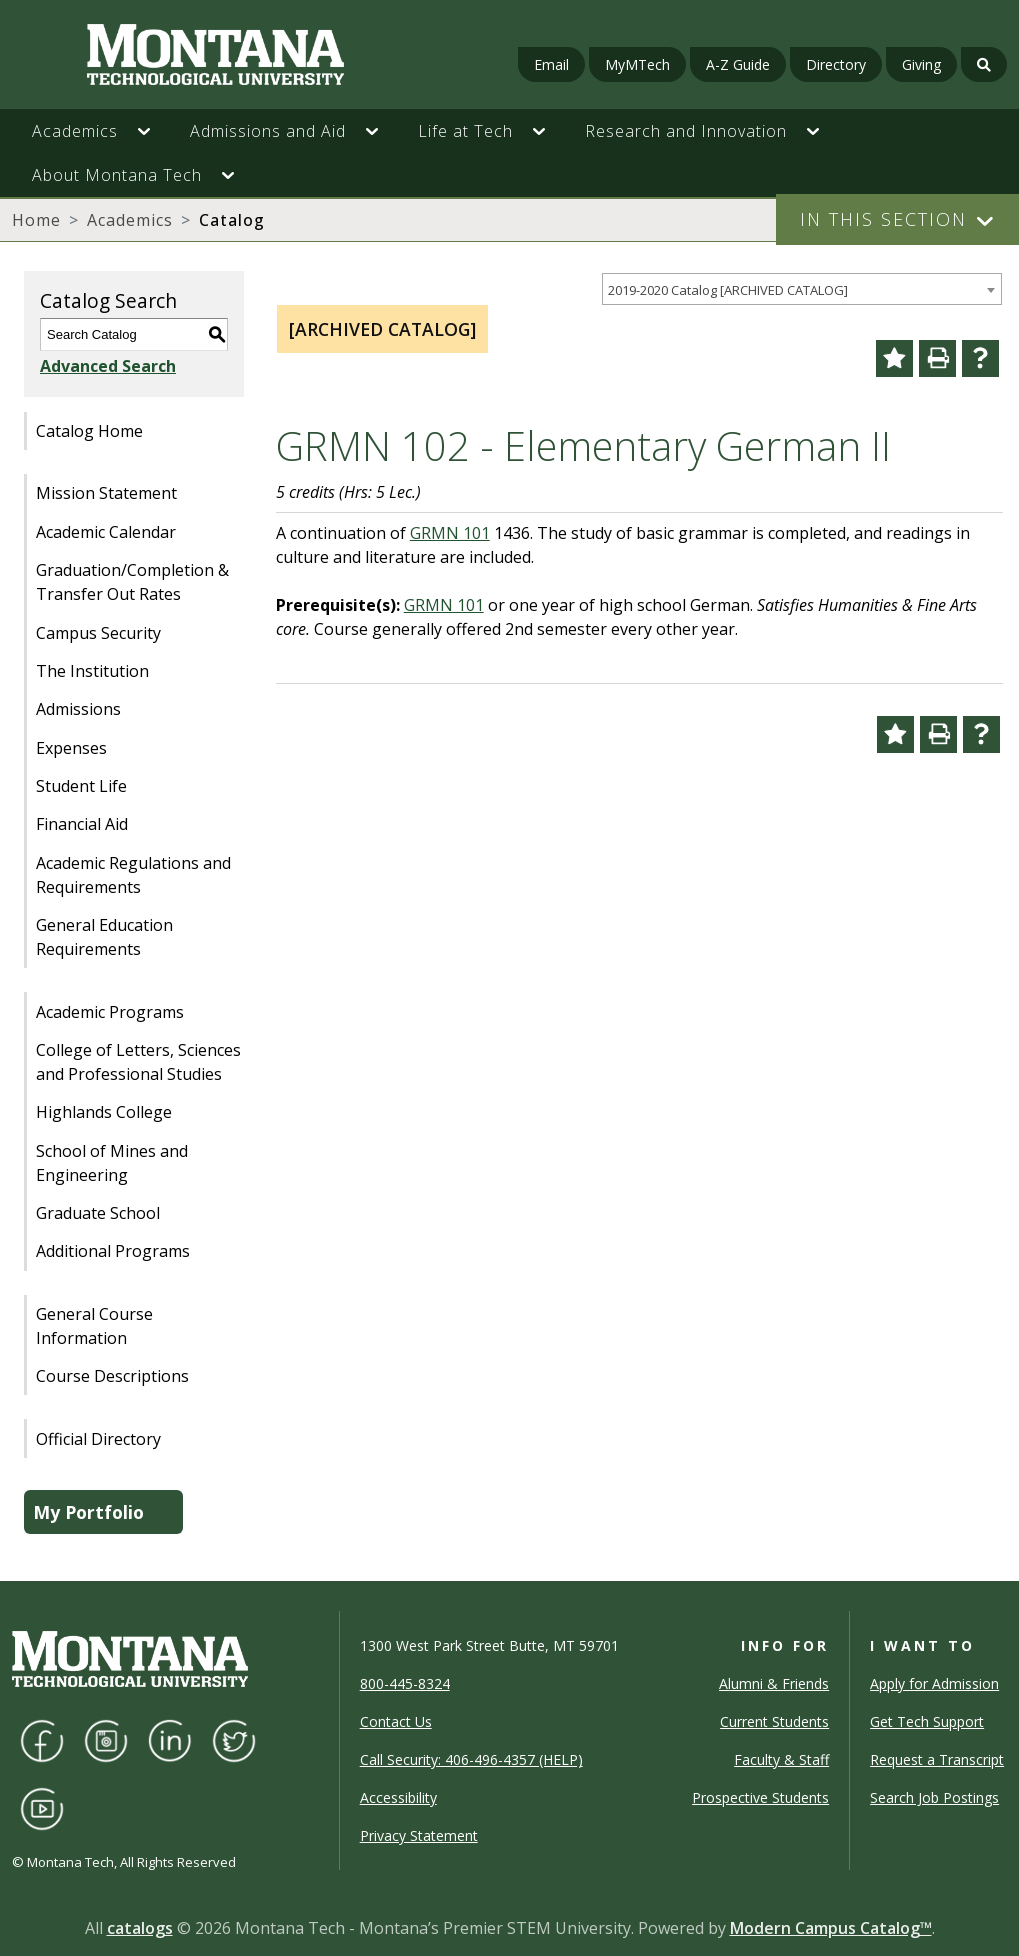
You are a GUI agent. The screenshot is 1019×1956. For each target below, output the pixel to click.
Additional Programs (113, 1251)
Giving (921, 64)
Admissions (78, 709)
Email (551, 64)
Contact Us (396, 1721)
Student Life (81, 786)
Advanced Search (108, 366)
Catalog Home (89, 431)
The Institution (92, 671)
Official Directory (98, 1439)
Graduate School (98, 1213)
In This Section (883, 219)
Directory (836, 64)
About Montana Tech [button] (117, 175)
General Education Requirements (104, 937)
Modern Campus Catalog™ (831, 1928)
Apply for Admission (934, 1683)
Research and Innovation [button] (686, 131)
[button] (154, 131)
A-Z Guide (738, 64)
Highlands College (104, 1112)
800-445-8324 (405, 1683)
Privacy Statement (419, 1835)
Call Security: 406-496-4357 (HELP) (471, 1759)
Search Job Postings (934, 1797)
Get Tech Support (927, 1721)
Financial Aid (82, 824)
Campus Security (98, 633)
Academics (130, 220)
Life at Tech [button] (465, 131)
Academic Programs (110, 1012)
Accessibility (398, 1797)
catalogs (140, 1928)
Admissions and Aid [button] (268, 131)
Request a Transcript (937, 1759)
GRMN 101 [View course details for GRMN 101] (450, 533)
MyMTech (637, 64)
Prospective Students (760, 1797)
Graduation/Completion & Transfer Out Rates (132, 582)
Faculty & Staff (781, 1759)
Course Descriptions (112, 1376)
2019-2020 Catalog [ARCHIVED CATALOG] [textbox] (728, 290)
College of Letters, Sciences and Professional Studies (138, 1062)
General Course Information (94, 1326)
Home (36, 220)
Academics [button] (75, 131)
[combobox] (802, 289)
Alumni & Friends (774, 1683)
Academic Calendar (106, 532)
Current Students (774, 1721)
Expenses (71, 748)
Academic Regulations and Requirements (133, 875)
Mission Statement (106, 493)
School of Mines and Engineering (112, 1163)
